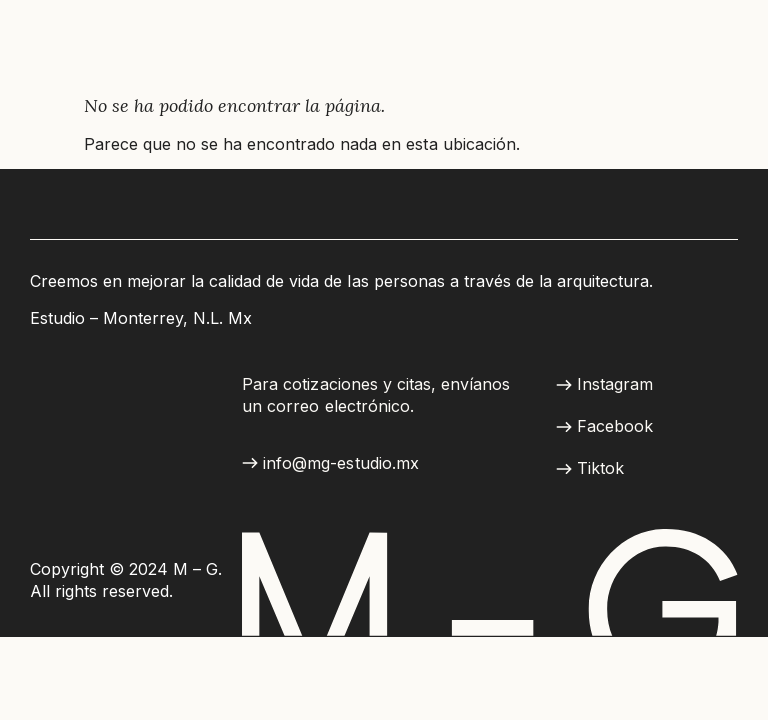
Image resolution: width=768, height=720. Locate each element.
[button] (330, 463)
